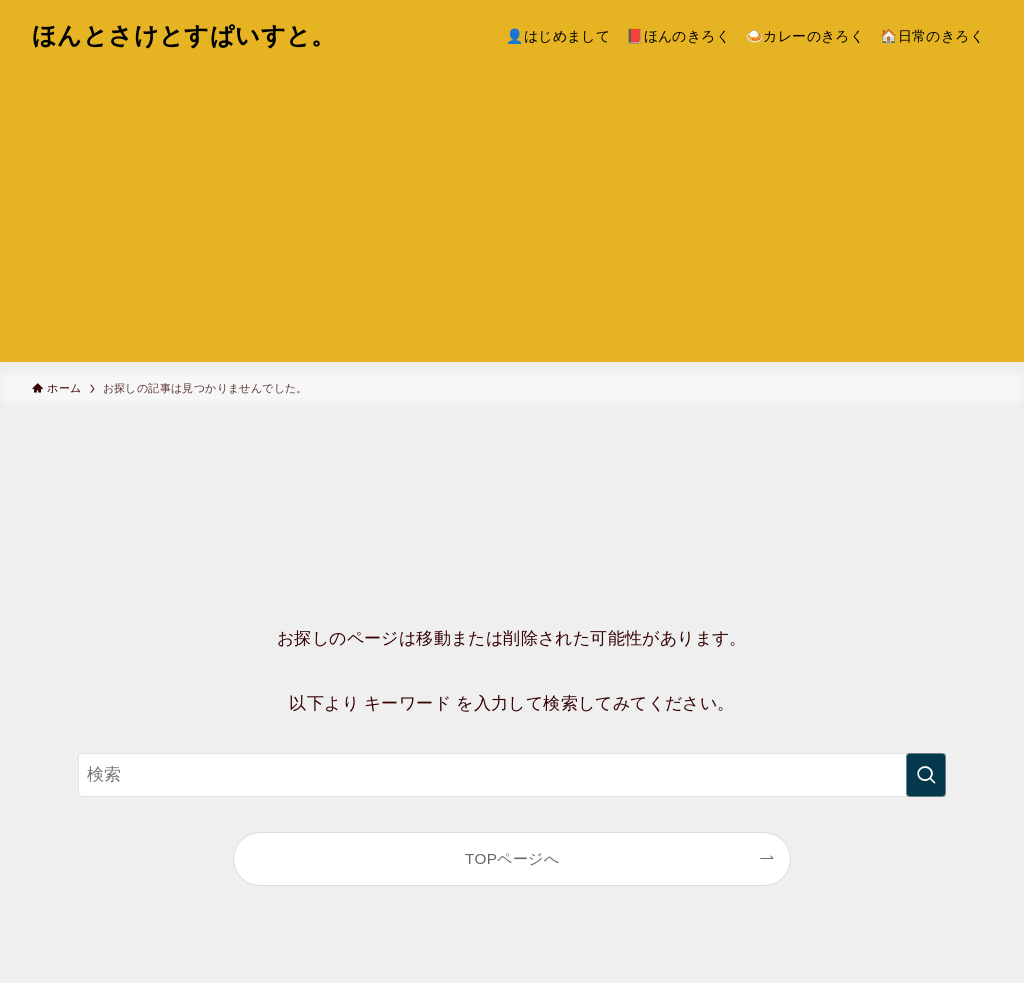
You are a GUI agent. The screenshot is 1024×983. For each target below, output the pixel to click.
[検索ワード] (512, 775)
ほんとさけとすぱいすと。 (184, 36)
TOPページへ (512, 858)
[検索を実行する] (926, 775)
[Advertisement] (512, 222)
